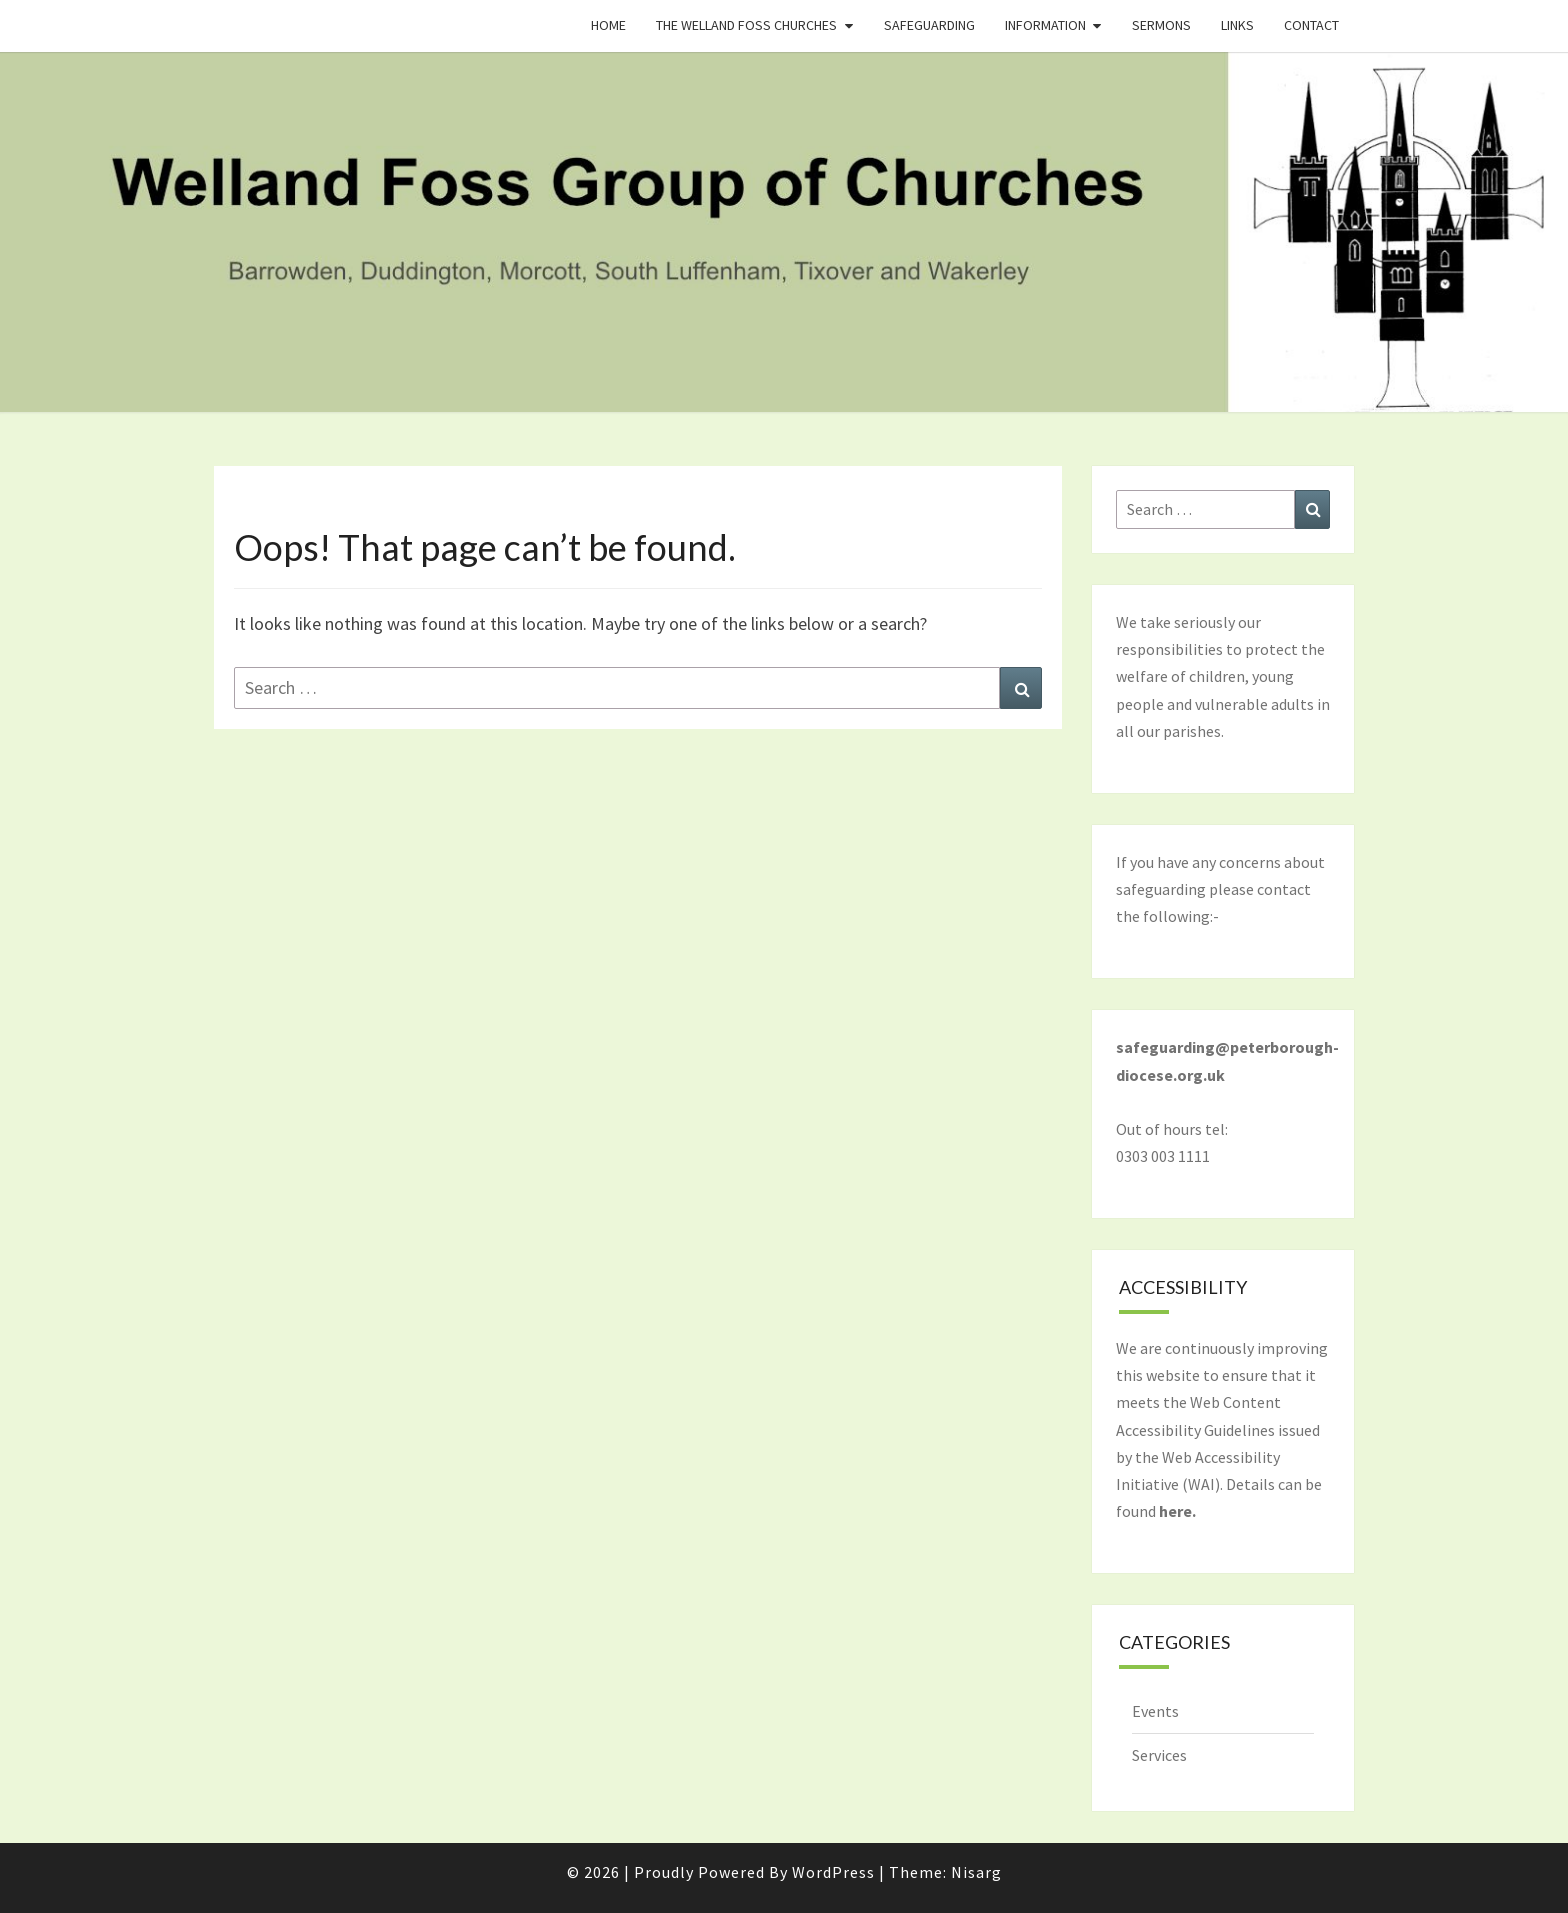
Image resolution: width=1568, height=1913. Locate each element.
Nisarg (976, 1872)
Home (608, 25)
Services (1159, 1755)
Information (1045, 25)
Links (1237, 25)
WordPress (833, 1872)
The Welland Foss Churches (746, 25)
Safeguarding (929, 25)
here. (1177, 1511)
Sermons (1161, 25)
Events (1155, 1711)
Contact (1311, 25)
